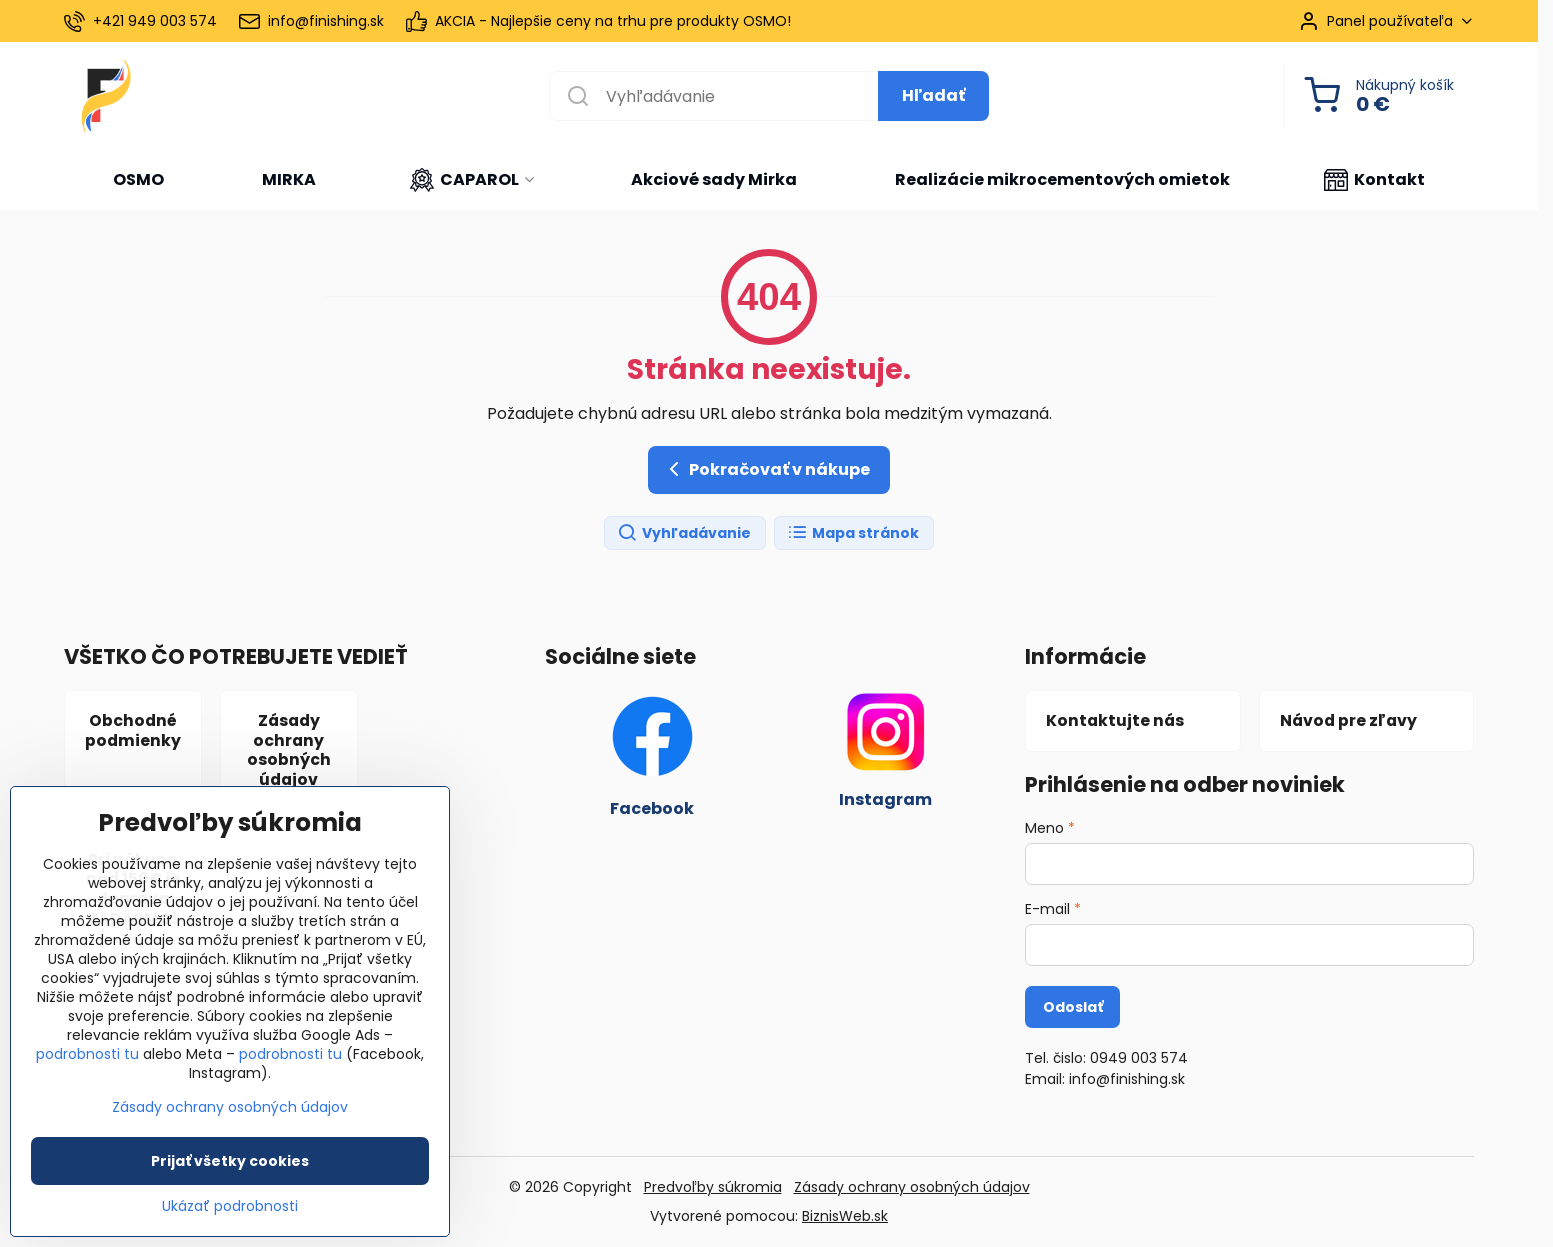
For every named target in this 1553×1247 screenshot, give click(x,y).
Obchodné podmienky (133, 730)
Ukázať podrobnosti (230, 1207)
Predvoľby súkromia (713, 1187)
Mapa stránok (853, 533)
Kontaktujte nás (1115, 720)
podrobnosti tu (87, 1055)
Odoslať (1073, 1007)
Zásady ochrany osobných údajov (289, 750)
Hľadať (933, 95)
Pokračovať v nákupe (766, 469)
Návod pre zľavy (1348, 720)
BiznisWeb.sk (845, 1216)
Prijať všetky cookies (230, 1162)
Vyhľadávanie (684, 533)
